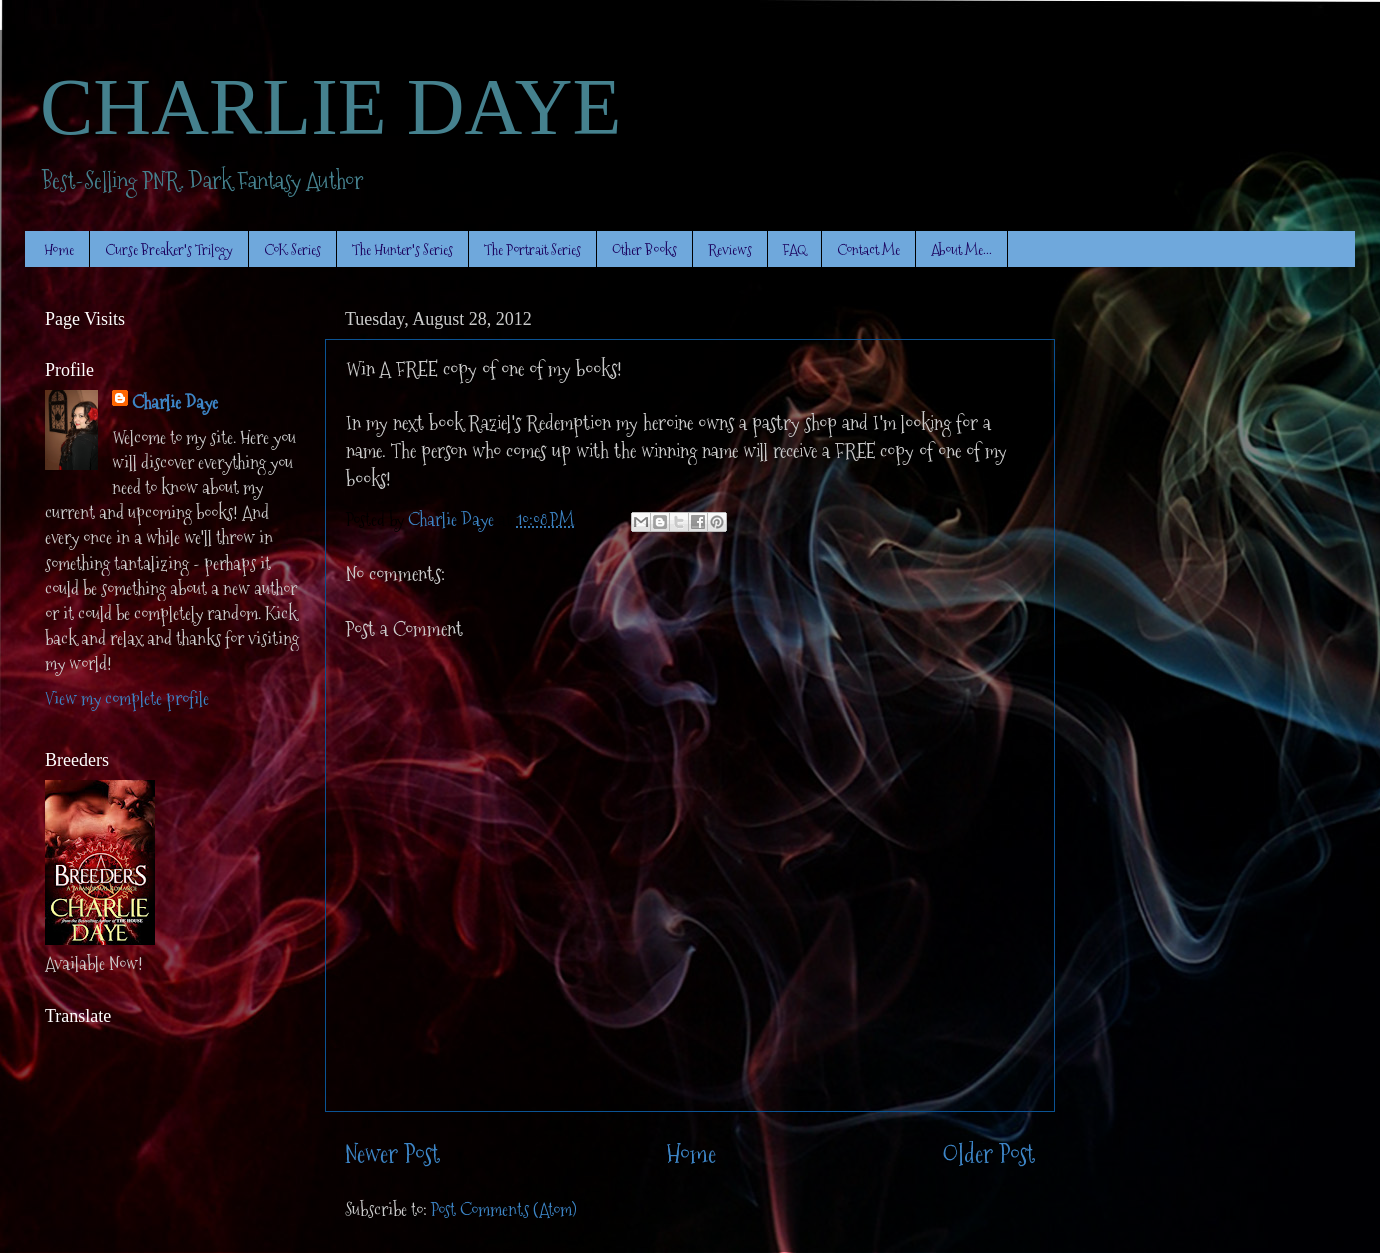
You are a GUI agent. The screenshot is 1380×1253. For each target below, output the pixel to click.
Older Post (988, 1154)
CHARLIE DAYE (330, 107)
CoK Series (292, 249)
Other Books (644, 249)
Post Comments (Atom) (504, 1209)
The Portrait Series (532, 249)
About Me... (961, 249)
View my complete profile (127, 698)
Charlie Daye (175, 402)
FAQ (794, 249)
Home (59, 249)
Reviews (730, 249)
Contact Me (868, 249)
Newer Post (392, 1154)
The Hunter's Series (402, 249)
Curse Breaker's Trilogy (169, 249)
